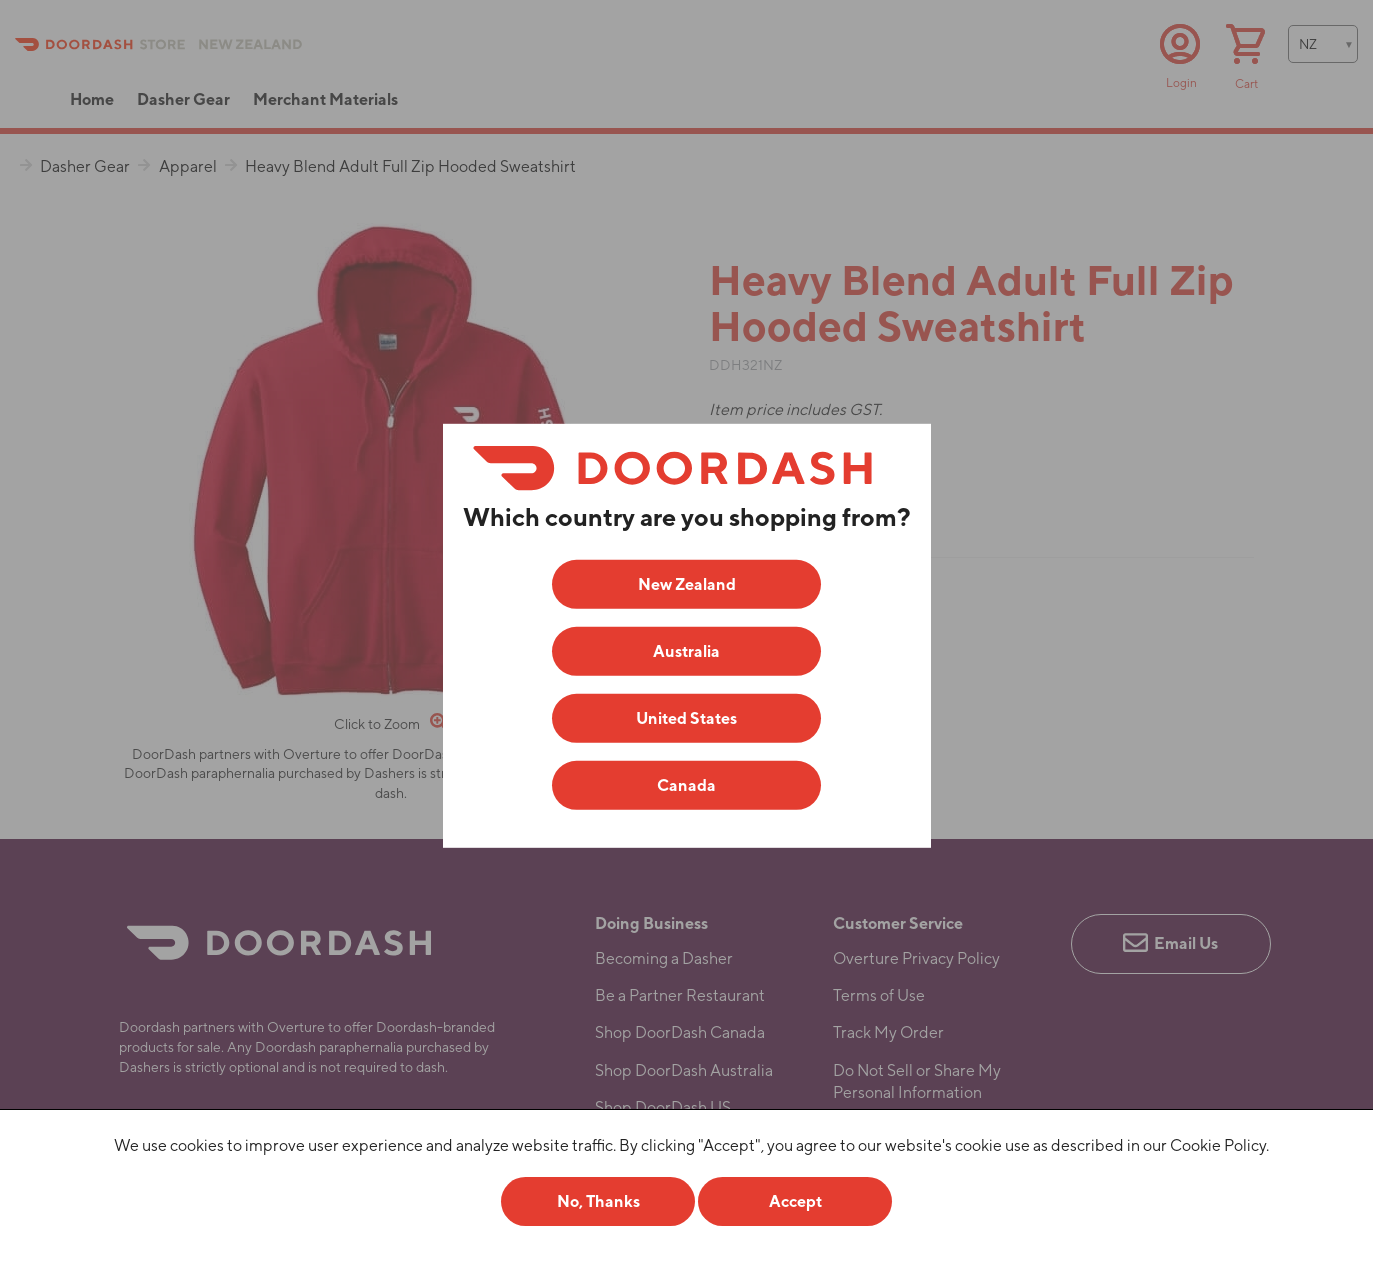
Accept (795, 1201)
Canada (686, 785)
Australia (686, 651)
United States (686, 718)
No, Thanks (598, 1201)
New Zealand (687, 584)
